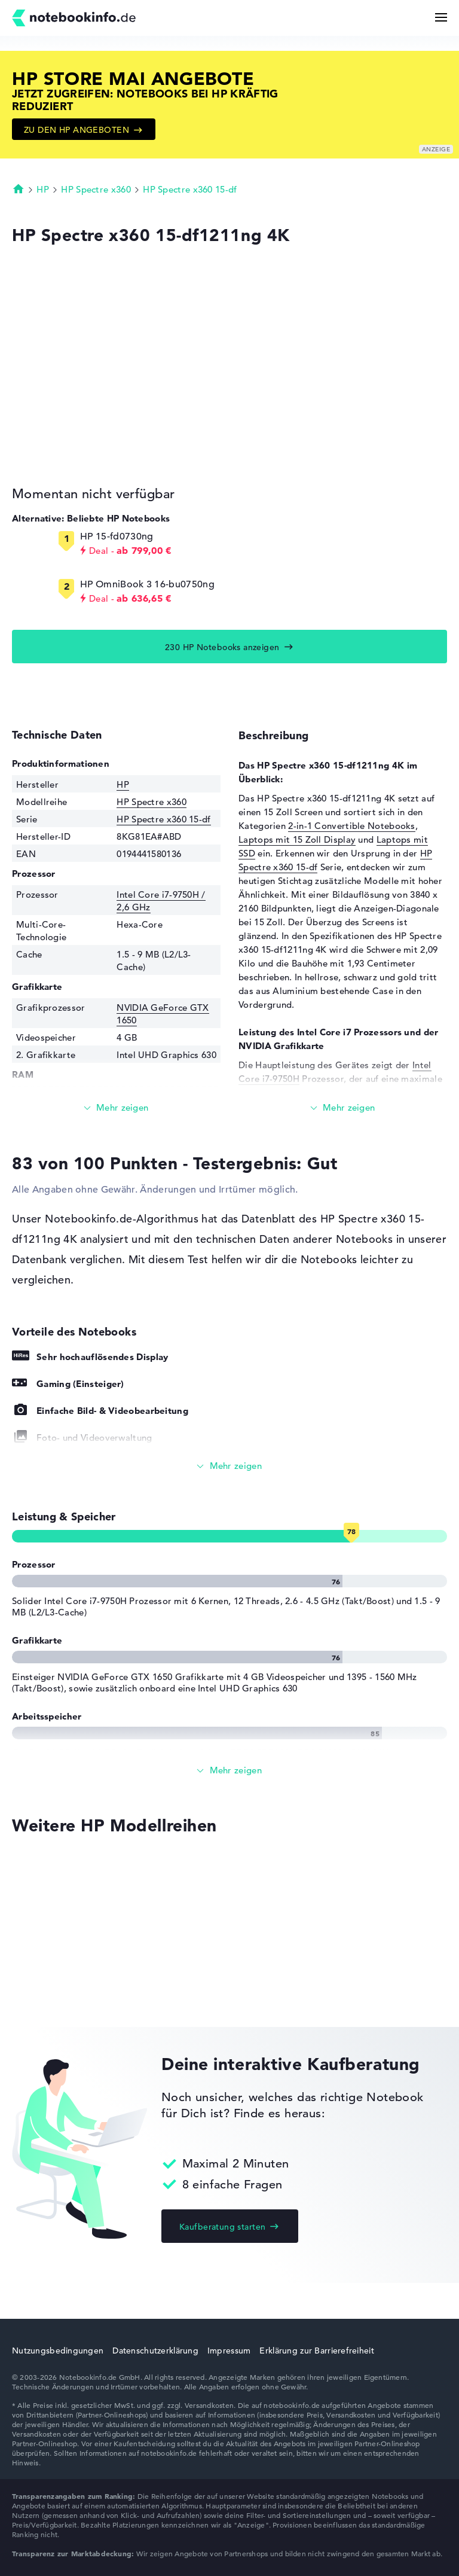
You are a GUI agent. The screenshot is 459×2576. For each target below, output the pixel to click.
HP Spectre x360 (96, 189)
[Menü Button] (441, 17)
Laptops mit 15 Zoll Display (297, 839)
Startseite (18, 188)
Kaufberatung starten (222, 2226)
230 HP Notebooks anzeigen (222, 647)
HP (42, 189)
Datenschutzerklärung (155, 2350)
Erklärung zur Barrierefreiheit (316, 2350)
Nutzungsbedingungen (57, 2350)
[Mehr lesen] (116, 1108)
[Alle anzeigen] (229, 1466)
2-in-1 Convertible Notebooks (351, 825)
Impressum (229, 2350)
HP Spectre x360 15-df (190, 189)
